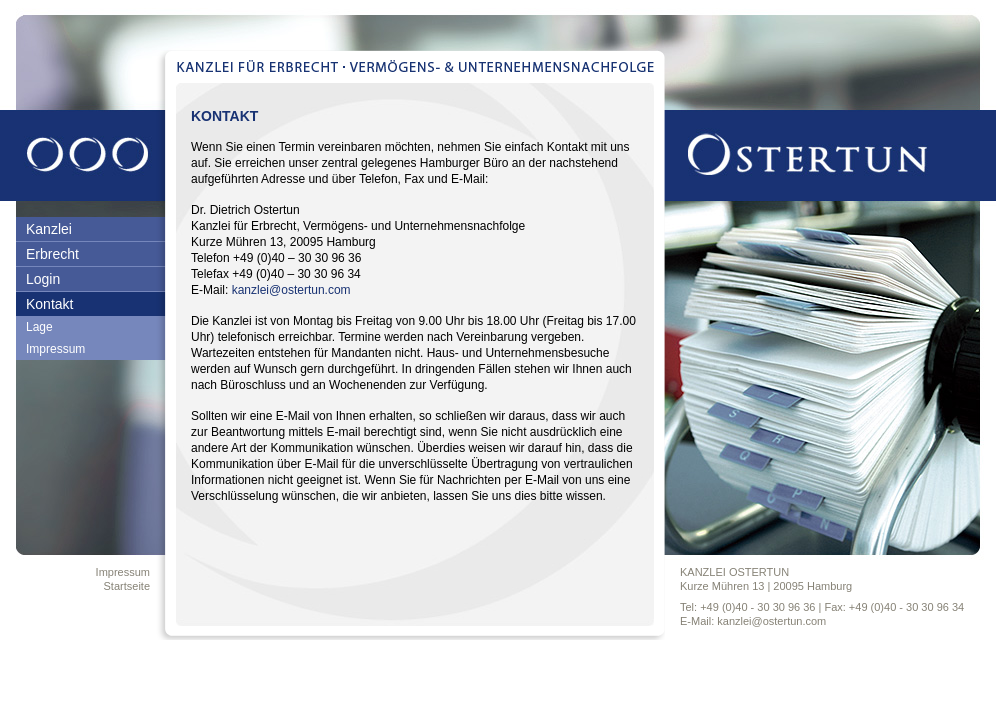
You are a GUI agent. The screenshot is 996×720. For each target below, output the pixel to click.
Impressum (55, 349)
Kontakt (49, 304)
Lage (39, 327)
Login (43, 279)
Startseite (127, 586)
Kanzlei (49, 229)
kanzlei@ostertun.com (291, 290)
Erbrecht (52, 254)
